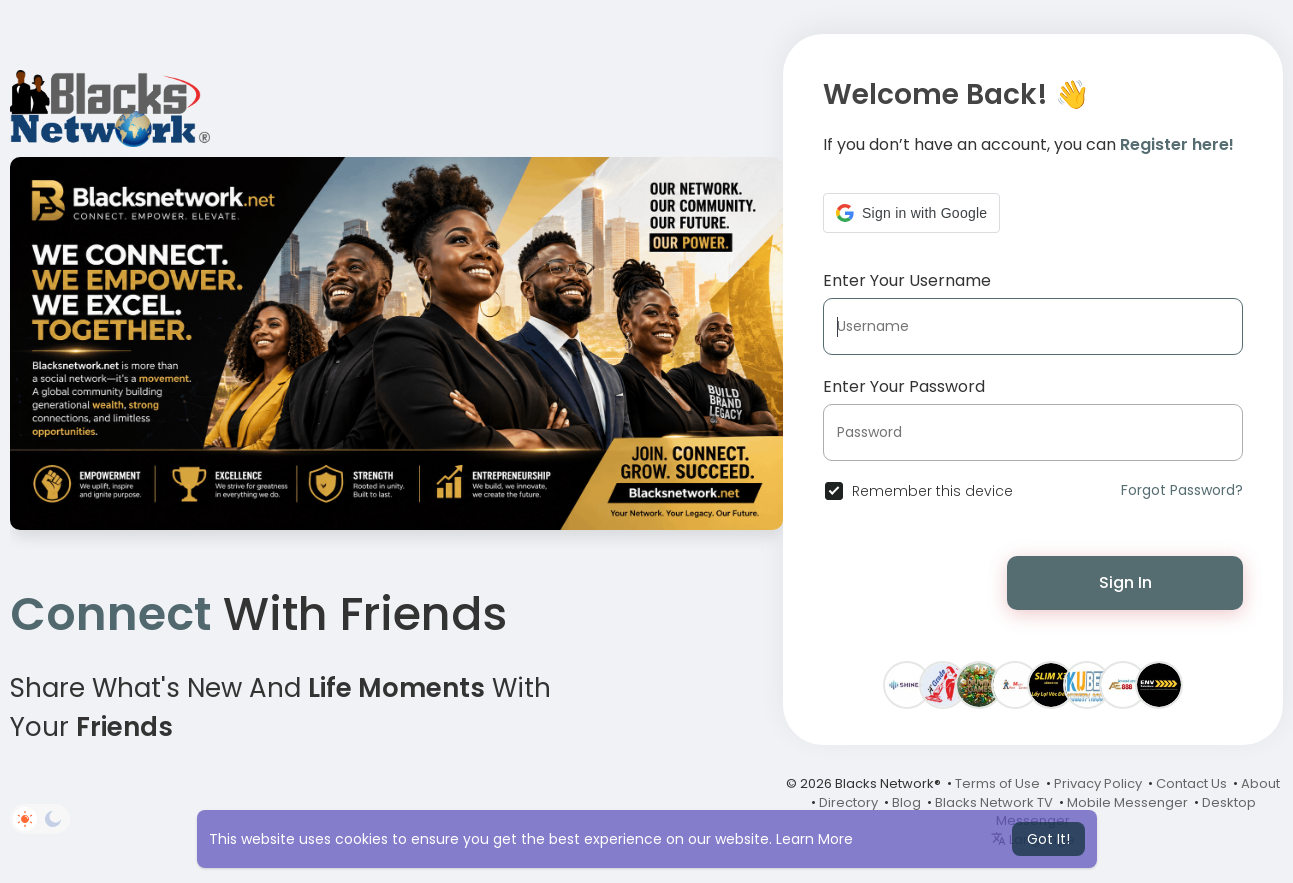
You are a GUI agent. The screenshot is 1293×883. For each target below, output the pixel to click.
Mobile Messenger (1127, 802)
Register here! (1177, 144)
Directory (848, 802)
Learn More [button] (814, 839)
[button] (911, 213)
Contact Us (1191, 783)
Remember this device (932, 491)
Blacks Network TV (994, 802)
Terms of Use (997, 783)
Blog (906, 802)
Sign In (1125, 582)
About (1260, 783)
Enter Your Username (907, 280)
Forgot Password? (1182, 490)
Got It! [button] (1048, 839)
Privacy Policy (1098, 783)
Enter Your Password (904, 386)
